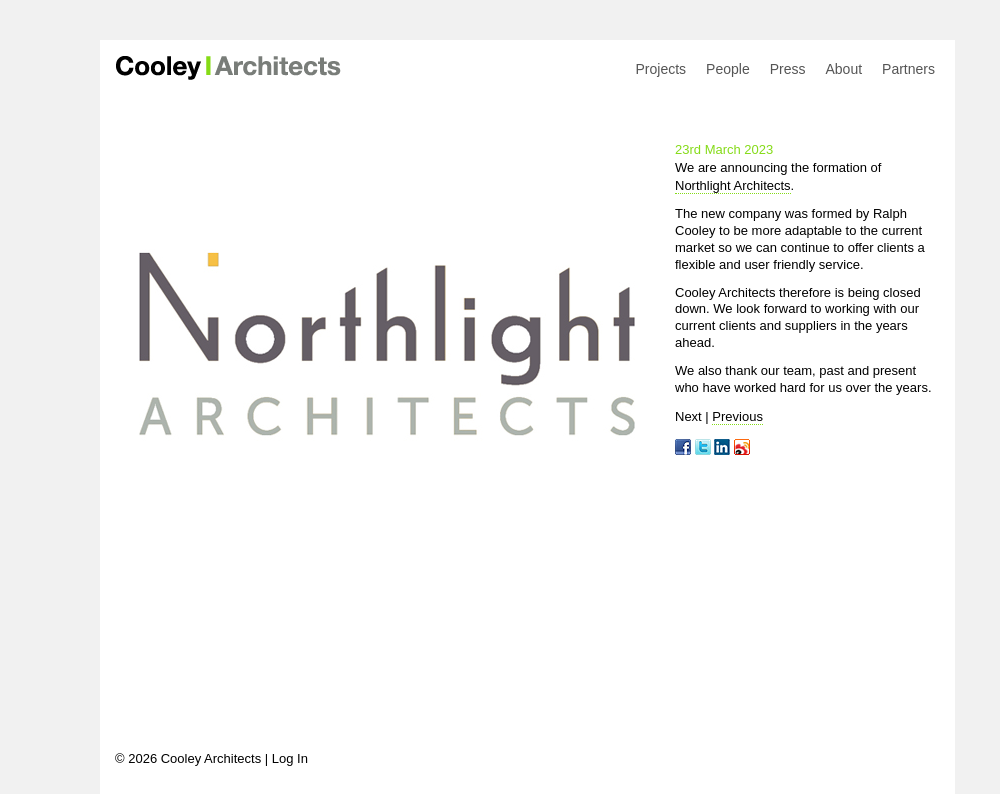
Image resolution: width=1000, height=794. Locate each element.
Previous (737, 416)
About (843, 69)
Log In (290, 758)
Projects (661, 69)
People (728, 69)
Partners (908, 69)
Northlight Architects (733, 185)
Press (788, 69)
